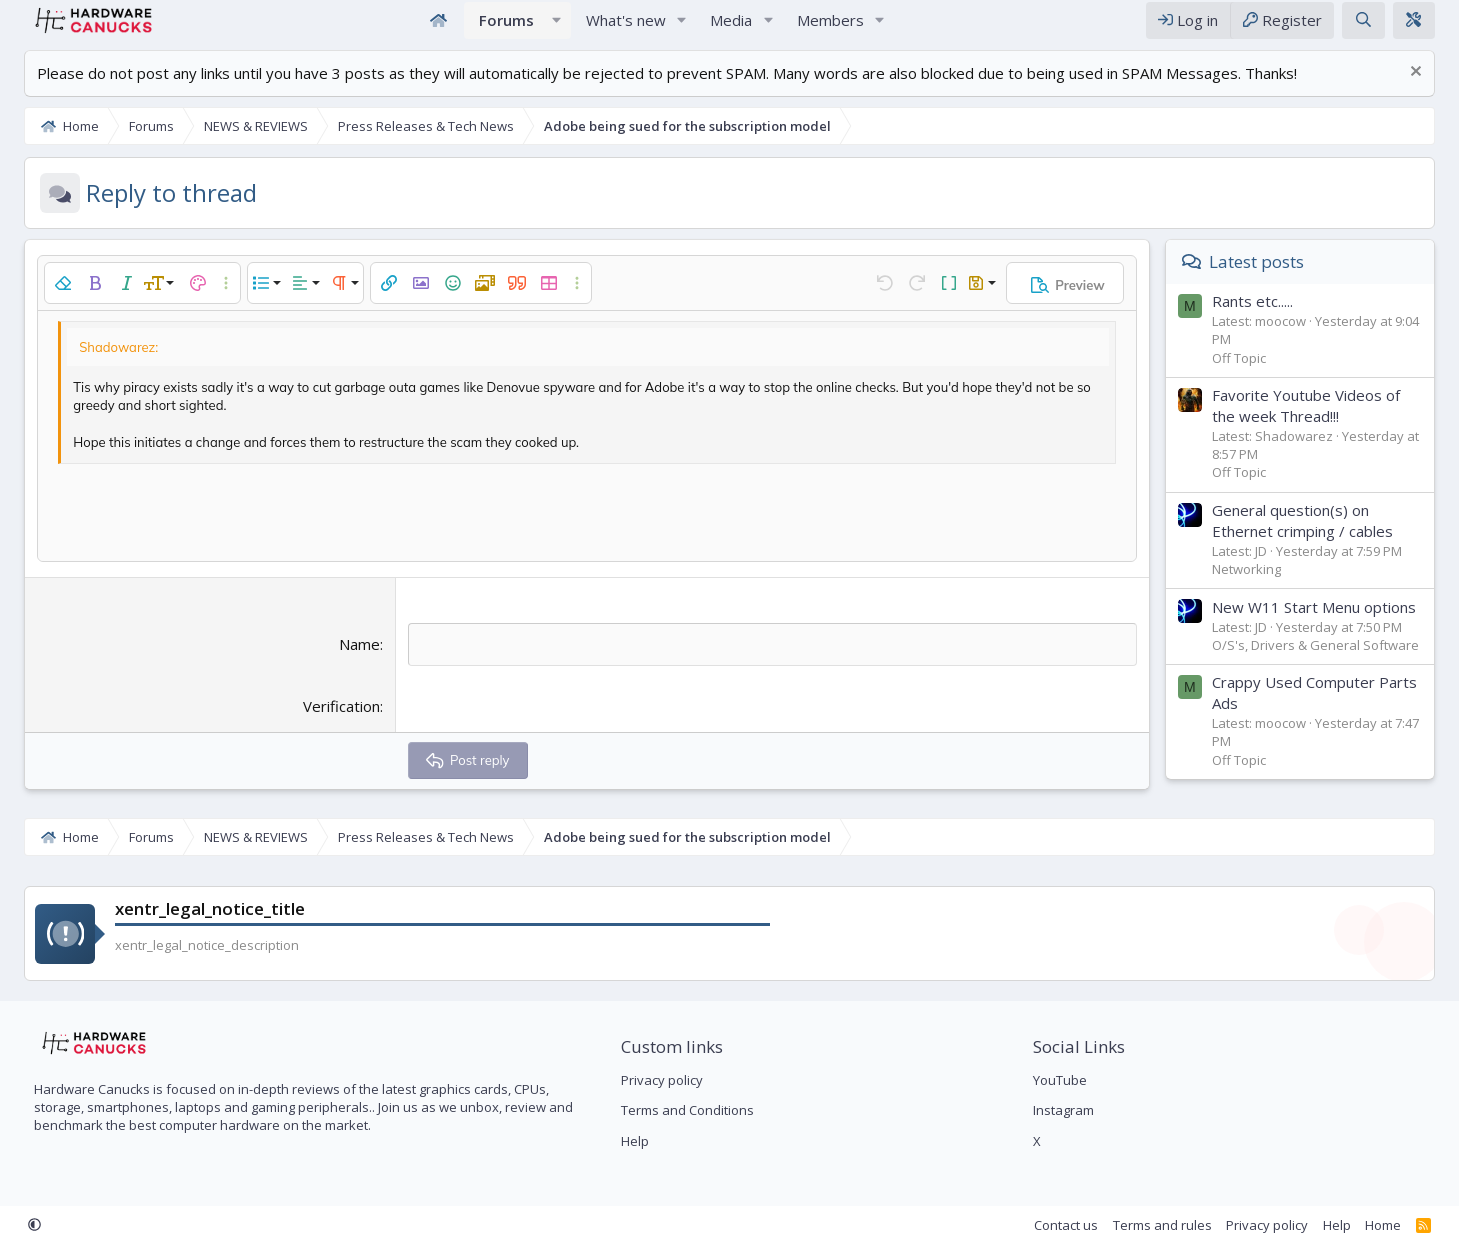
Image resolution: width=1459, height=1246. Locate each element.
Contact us (1081, 1225)
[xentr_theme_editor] (1428, 28)
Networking (1260, 586)
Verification (336, 723)
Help (630, 1141)
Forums (506, 28)
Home (439, 28)
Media (731, 28)
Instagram (1068, 1110)
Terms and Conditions (682, 1110)
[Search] (1377, 28)
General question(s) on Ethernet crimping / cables (1316, 537)
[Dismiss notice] (1427, 90)
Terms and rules (1176, 1225)
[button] (557, 28)
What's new (626, 28)
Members (830, 28)
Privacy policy (657, 1080)
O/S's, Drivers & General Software (1329, 662)
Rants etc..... (1266, 318)
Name (354, 661)
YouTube (1065, 1080)
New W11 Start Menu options (1328, 624)
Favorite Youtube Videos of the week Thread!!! (1320, 422)
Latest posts (1270, 278)
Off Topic (1253, 374)
